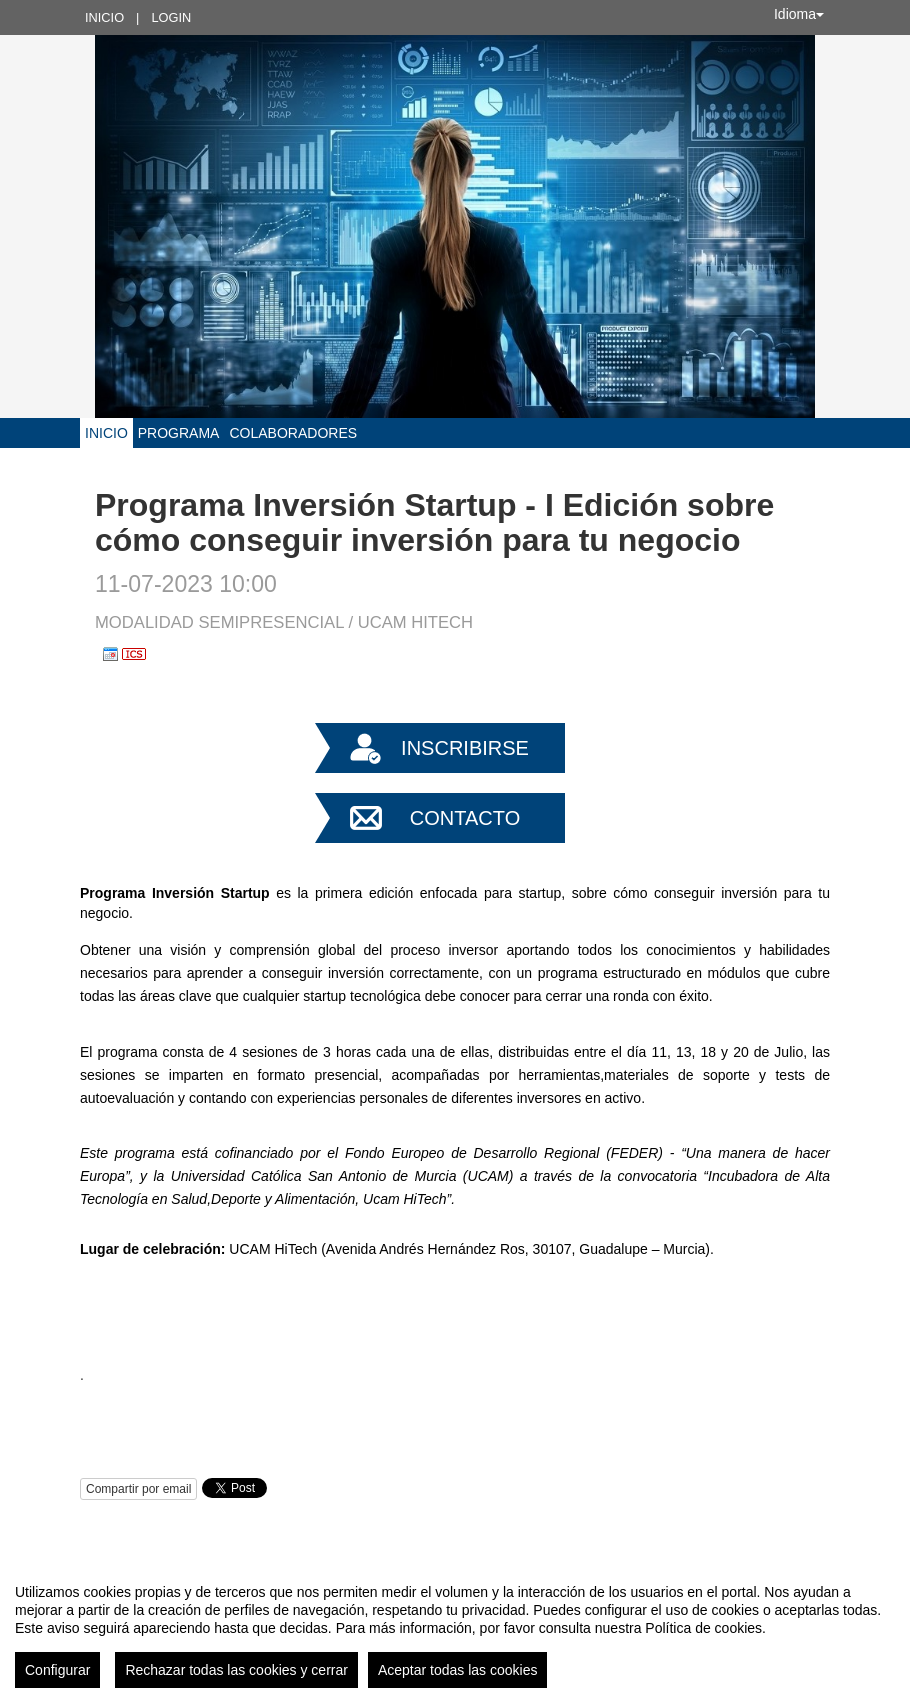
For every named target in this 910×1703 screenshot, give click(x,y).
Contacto (465, 818)
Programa (179, 433)
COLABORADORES (293, 433)
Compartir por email (138, 1489)
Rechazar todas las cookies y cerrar (236, 1670)
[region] (455, 1628)
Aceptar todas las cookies (458, 1670)
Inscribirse (465, 748)
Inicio (104, 17)
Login (171, 17)
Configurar (57, 1670)
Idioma (799, 14)
